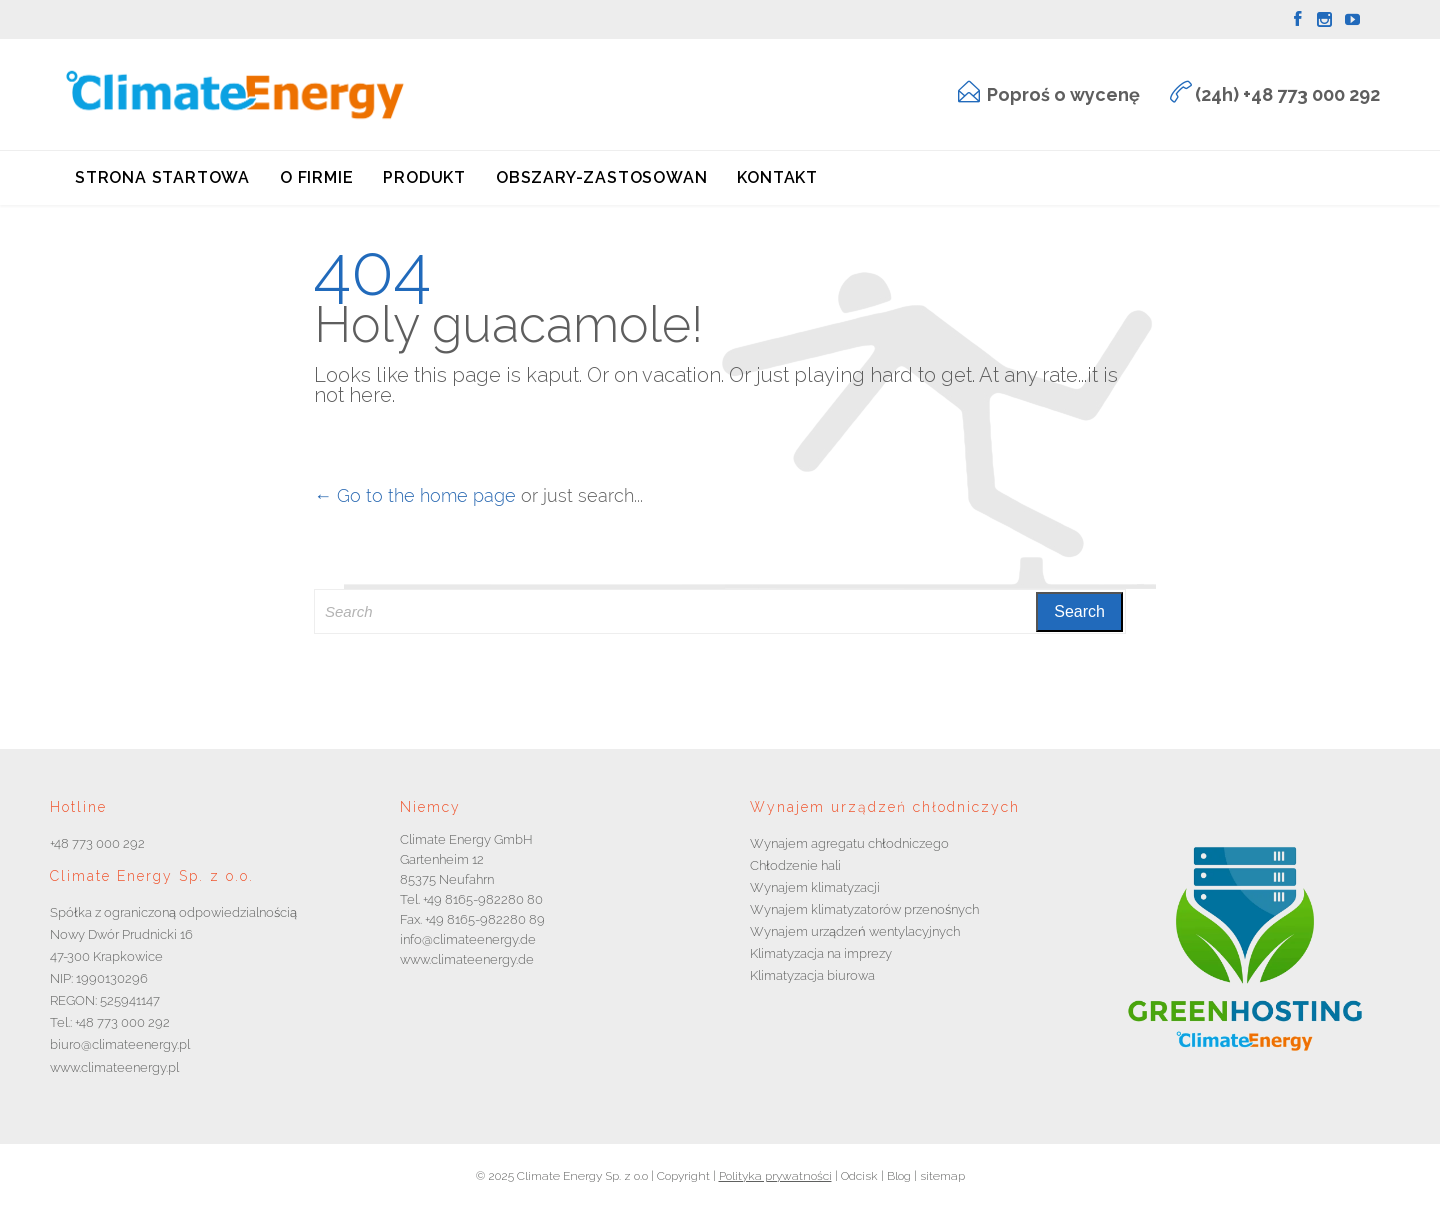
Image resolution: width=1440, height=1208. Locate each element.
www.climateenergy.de (467, 959)
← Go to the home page (415, 495)
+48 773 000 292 (97, 843)
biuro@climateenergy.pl (120, 1044)
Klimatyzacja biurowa (812, 975)
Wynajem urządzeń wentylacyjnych (855, 931)
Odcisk (859, 1176)
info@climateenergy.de (468, 939)
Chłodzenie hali (795, 865)
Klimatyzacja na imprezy (821, 953)
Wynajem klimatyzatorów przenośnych (864, 909)
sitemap (941, 1176)
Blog (897, 1176)
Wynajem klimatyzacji (815, 887)
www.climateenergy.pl (114, 1067)
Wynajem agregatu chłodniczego (849, 843)
